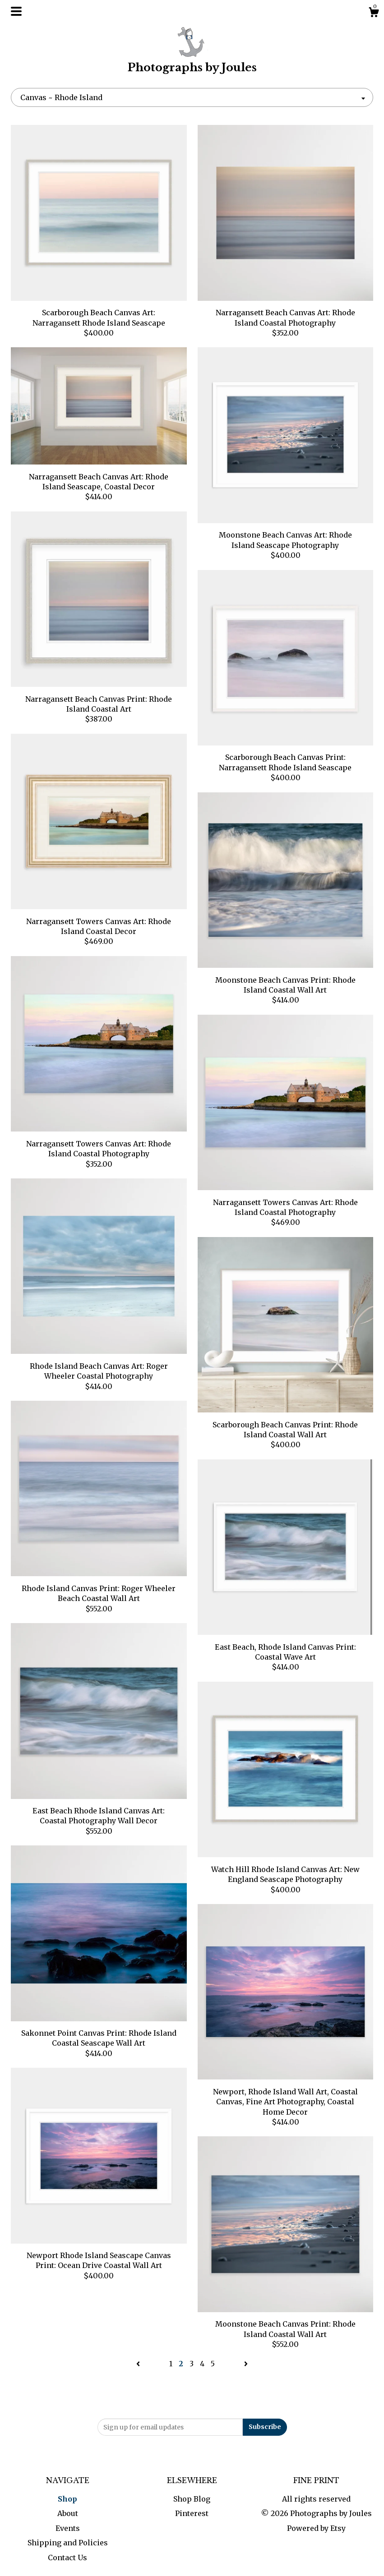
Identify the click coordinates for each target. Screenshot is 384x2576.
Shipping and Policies (68, 2542)
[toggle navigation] (16, 11)
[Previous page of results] (139, 2363)
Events (68, 2528)
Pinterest (191, 2513)
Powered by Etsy (316, 2528)
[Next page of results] (246, 2363)
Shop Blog (191, 2498)
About (67, 2513)
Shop (67, 2498)
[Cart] (374, 13)
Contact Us (67, 2557)
